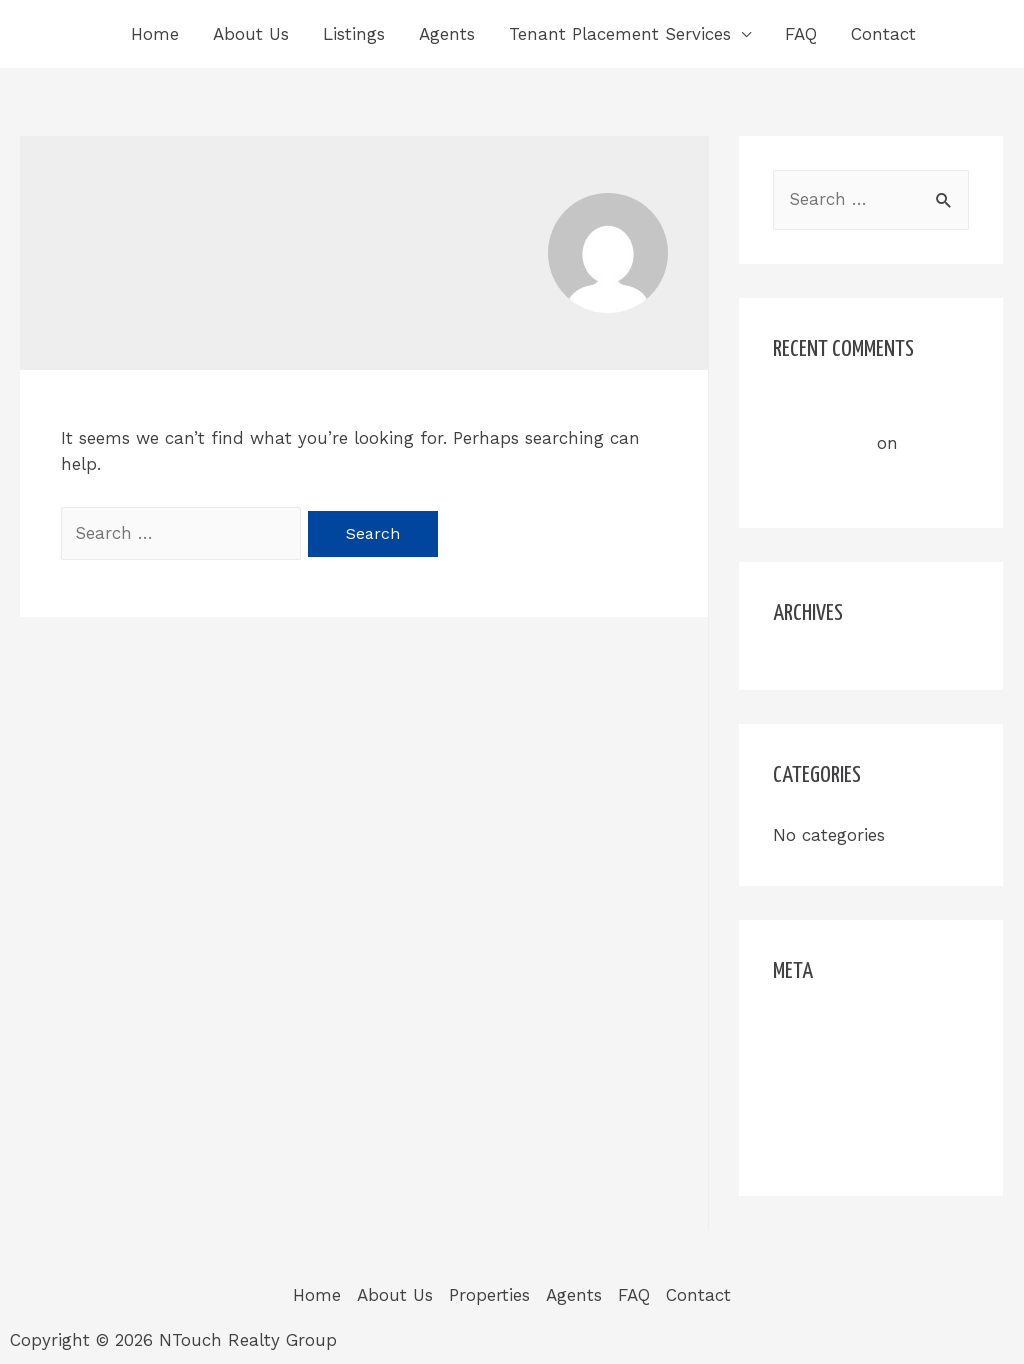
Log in (798, 1031)
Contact (883, 34)
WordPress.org (831, 1145)
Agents (447, 34)
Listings (354, 34)
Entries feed (822, 1069)
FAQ (801, 34)
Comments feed (839, 1107)
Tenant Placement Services (620, 34)
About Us (251, 34)
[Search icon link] (961, 34)
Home (155, 34)
